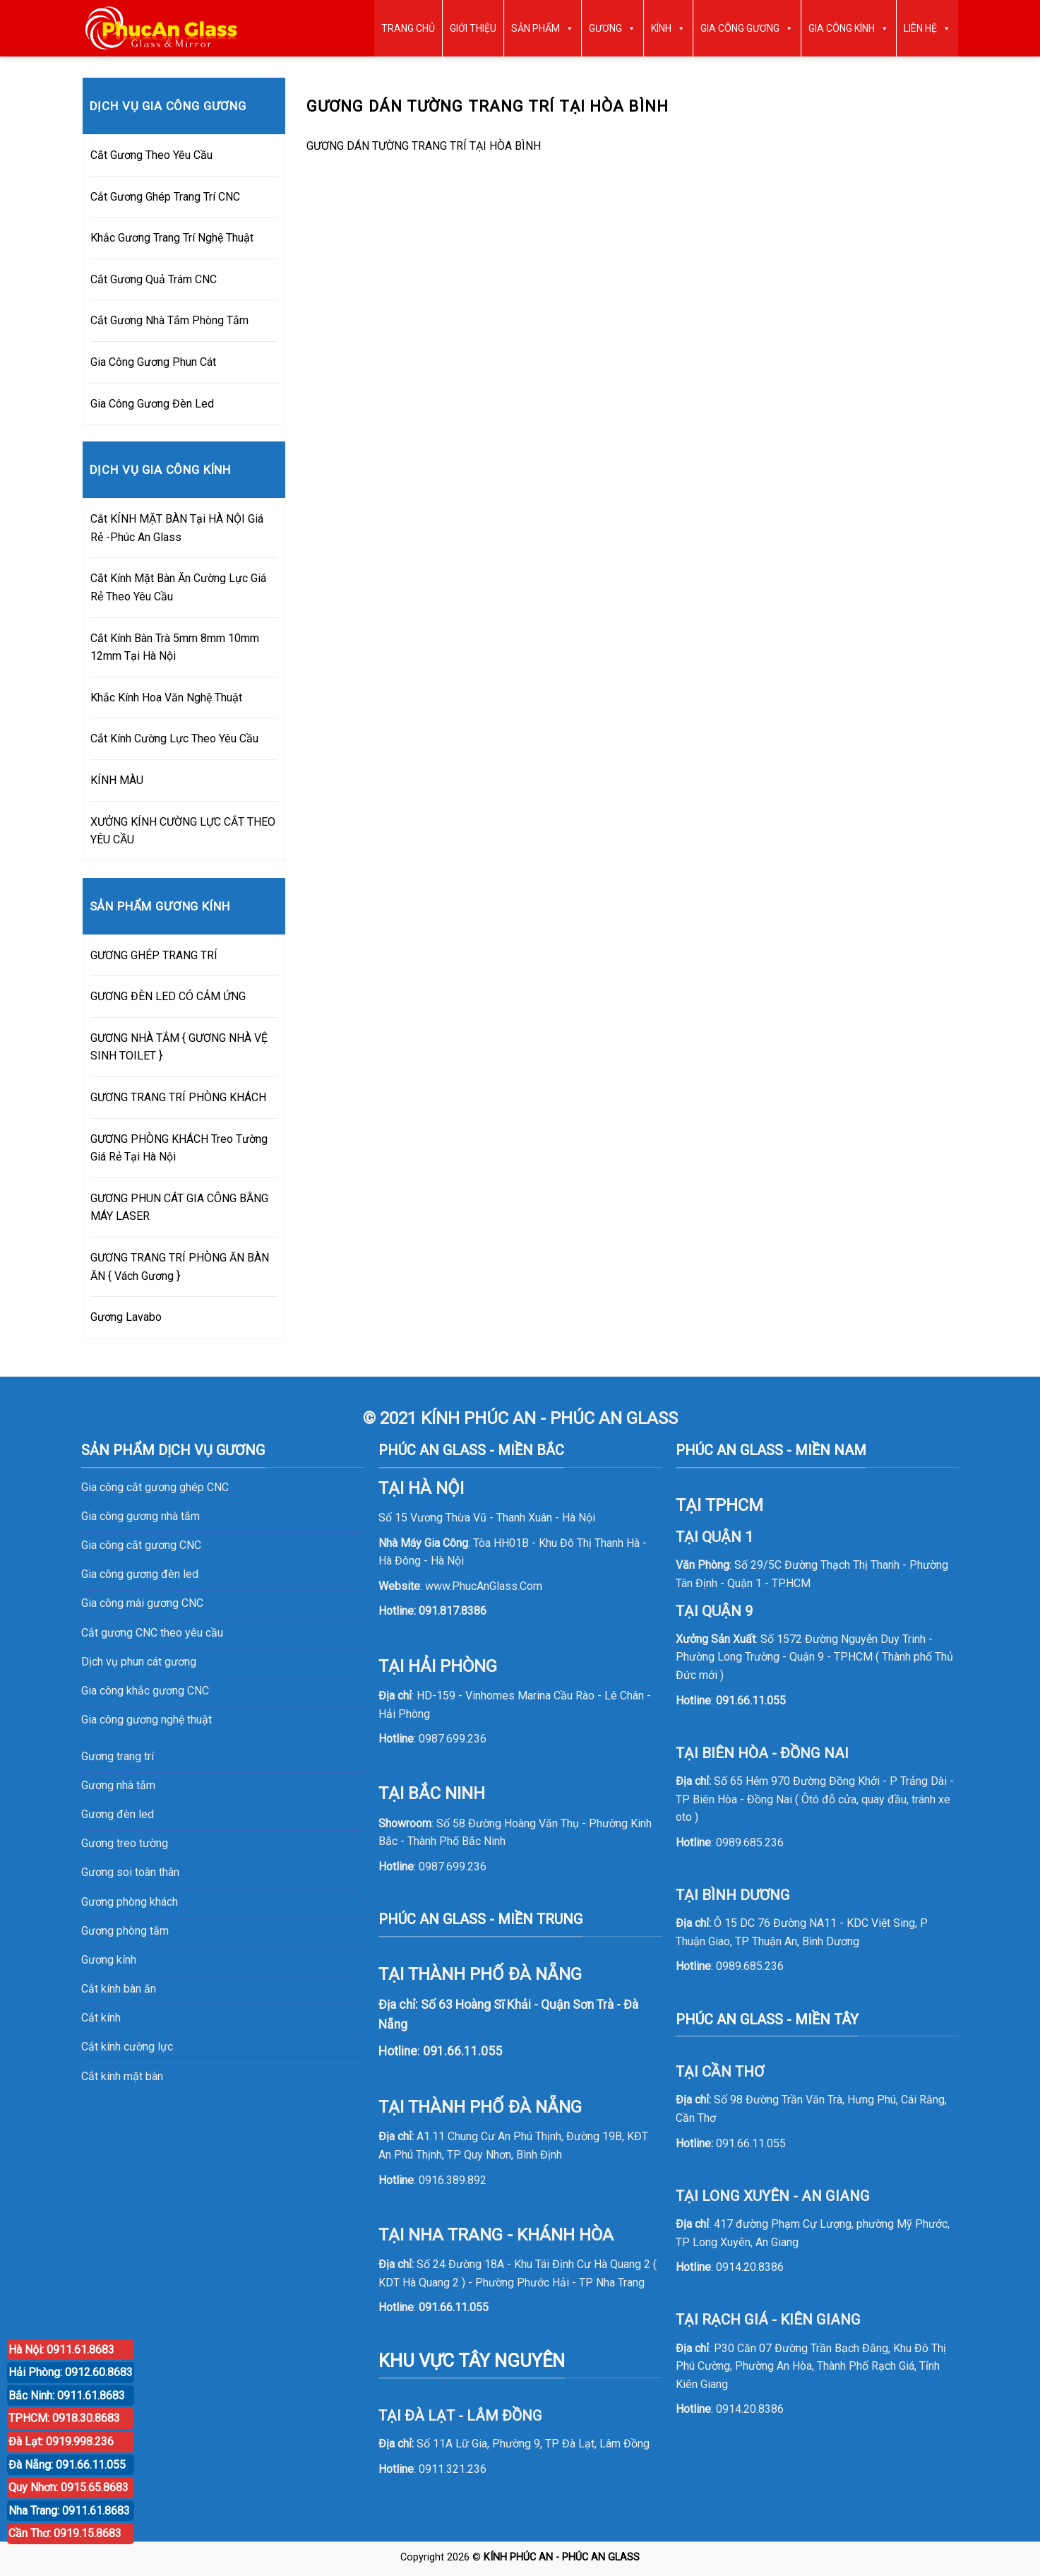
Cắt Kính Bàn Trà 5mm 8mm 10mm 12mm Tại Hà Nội (174, 647)
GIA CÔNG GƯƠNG (747, 28)
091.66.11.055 (454, 2307)
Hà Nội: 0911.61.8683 (61, 2349)
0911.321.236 (452, 2469)
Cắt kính (101, 2017)
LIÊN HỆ (927, 28)
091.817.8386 (452, 1611)
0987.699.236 (452, 1738)
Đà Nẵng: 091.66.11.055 (67, 2464)
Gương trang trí (117, 1756)
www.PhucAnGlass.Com (483, 1586)
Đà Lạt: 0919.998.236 (61, 2441)
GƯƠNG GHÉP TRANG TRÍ (153, 955)
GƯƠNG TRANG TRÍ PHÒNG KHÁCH (178, 1097)
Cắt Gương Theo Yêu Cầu (151, 155)
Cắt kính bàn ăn (118, 1988)
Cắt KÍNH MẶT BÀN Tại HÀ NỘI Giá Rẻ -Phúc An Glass (176, 528)
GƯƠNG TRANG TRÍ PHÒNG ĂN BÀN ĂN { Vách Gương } (179, 1267)
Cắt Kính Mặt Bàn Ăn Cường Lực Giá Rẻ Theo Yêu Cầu (178, 587)
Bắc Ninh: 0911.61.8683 (66, 2395)
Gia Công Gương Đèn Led (152, 403)
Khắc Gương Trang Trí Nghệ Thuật (171, 237)
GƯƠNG (612, 28)
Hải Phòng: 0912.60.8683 (70, 2372)
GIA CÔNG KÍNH (848, 28)
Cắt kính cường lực (127, 2046)
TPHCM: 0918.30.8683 (64, 2418)
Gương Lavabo (126, 1317)
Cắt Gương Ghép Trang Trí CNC (165, 196)
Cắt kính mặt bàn (122, 2076)
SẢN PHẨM (542, 28)
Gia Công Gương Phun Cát (153, 362)
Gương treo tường (124, 1843)
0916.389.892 (452, 2180)
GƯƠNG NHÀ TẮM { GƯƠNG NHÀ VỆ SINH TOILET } (179, 1047)
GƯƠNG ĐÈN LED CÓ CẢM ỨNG (168, 996)
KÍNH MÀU (116, 780)
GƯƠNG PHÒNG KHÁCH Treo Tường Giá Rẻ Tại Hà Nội (179, 1148)
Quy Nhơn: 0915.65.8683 (68, 2487)
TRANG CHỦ (408, 28)
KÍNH (668, 28)
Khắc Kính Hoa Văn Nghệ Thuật (166, 697)
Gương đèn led (117, 1814)
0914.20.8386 (750, 2267)
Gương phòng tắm (125, 1930)
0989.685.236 (750, 1842)
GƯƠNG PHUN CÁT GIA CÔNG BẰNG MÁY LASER (179, 1207)
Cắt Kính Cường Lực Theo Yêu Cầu (174, 738)
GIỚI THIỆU (473, 28)
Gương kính (108, 1959)
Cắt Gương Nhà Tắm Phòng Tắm (169, 320)
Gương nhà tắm (118, 1785)
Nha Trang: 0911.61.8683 (69, 2510)
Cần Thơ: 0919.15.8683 (64, 2533)
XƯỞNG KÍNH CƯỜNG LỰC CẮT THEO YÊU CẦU (182, 831)
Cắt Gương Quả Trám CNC (153, 279)
